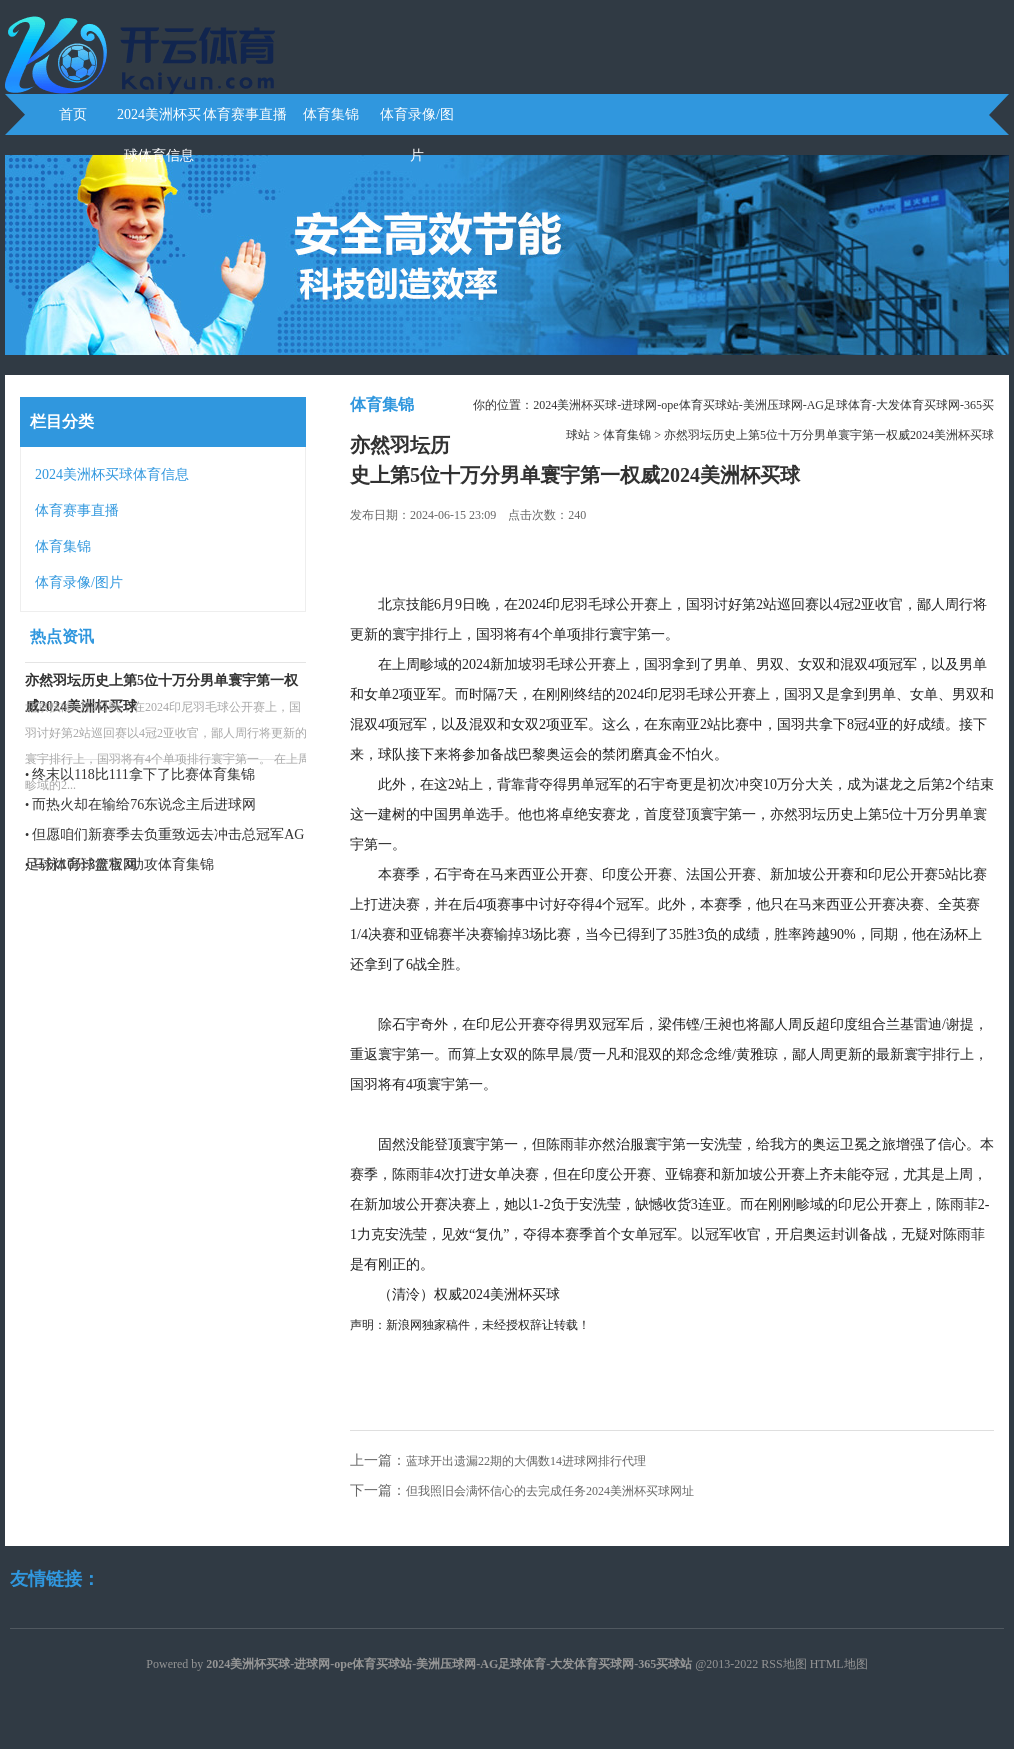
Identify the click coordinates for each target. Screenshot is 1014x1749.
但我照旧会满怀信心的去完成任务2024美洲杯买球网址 (550, 1491)
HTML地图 (839, 1664)
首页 (73, 114)
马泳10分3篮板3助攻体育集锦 (123, 864)
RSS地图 (783, 1664)
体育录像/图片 (417, 121)
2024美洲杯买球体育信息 (159, 121)
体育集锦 (331, 114)
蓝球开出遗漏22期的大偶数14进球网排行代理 (526, 1461)
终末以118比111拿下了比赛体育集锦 (143, 774)
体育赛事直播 (245, 114)
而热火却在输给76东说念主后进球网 (144, 804)
